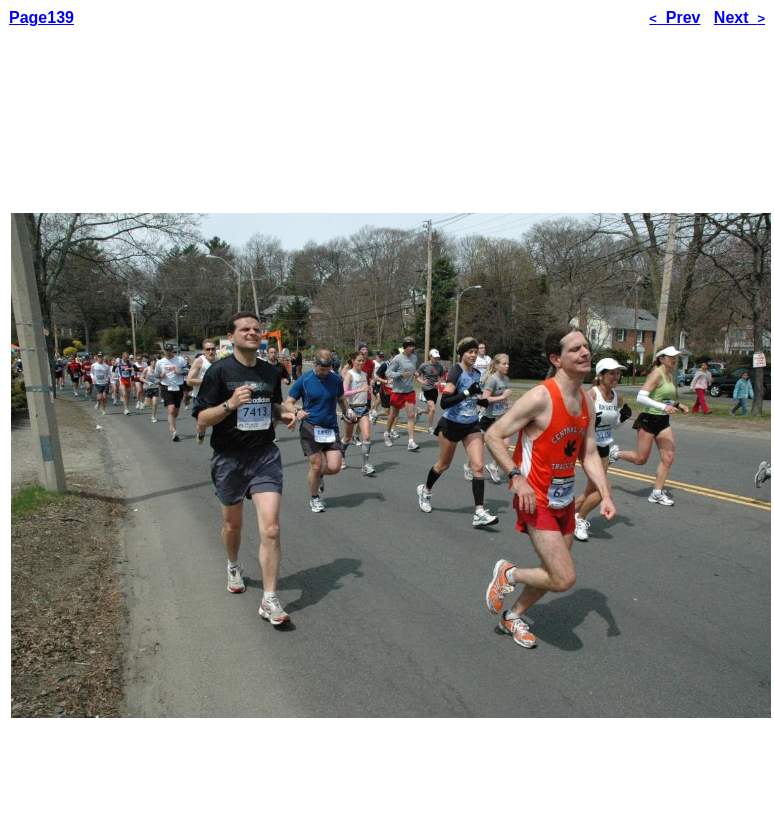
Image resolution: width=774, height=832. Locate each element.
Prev (674, 17)
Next (739, 17)
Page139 (41, 17)
